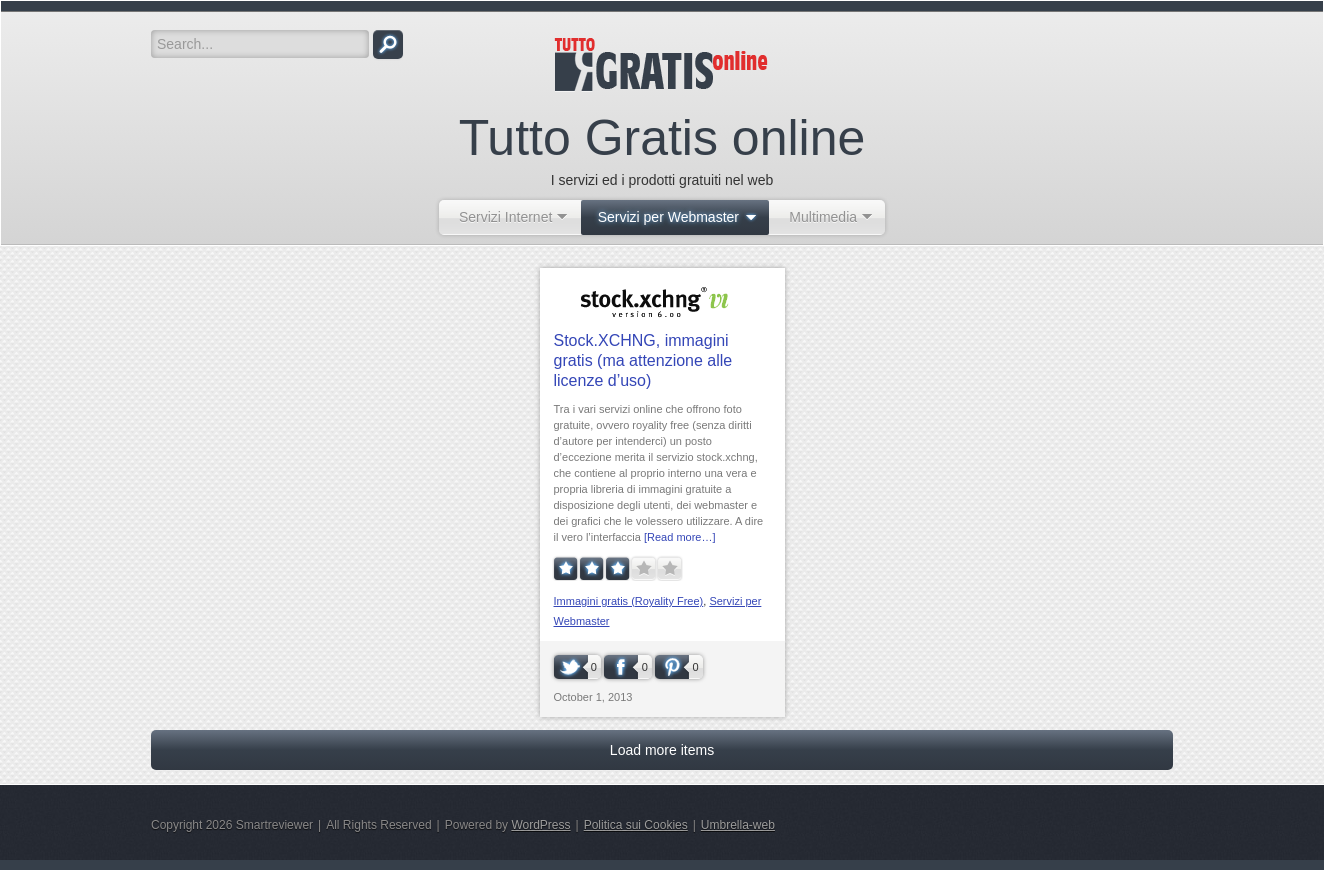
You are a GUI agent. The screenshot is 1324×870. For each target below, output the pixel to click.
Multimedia (823, 217)
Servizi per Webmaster (668, 217)
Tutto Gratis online (662, 138)
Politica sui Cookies (636, 825)
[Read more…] (680, 537)
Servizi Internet (505, 217)
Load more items (662, 750)
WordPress (540, 825)
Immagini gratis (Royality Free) (629, 601)
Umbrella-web (738, 825)
